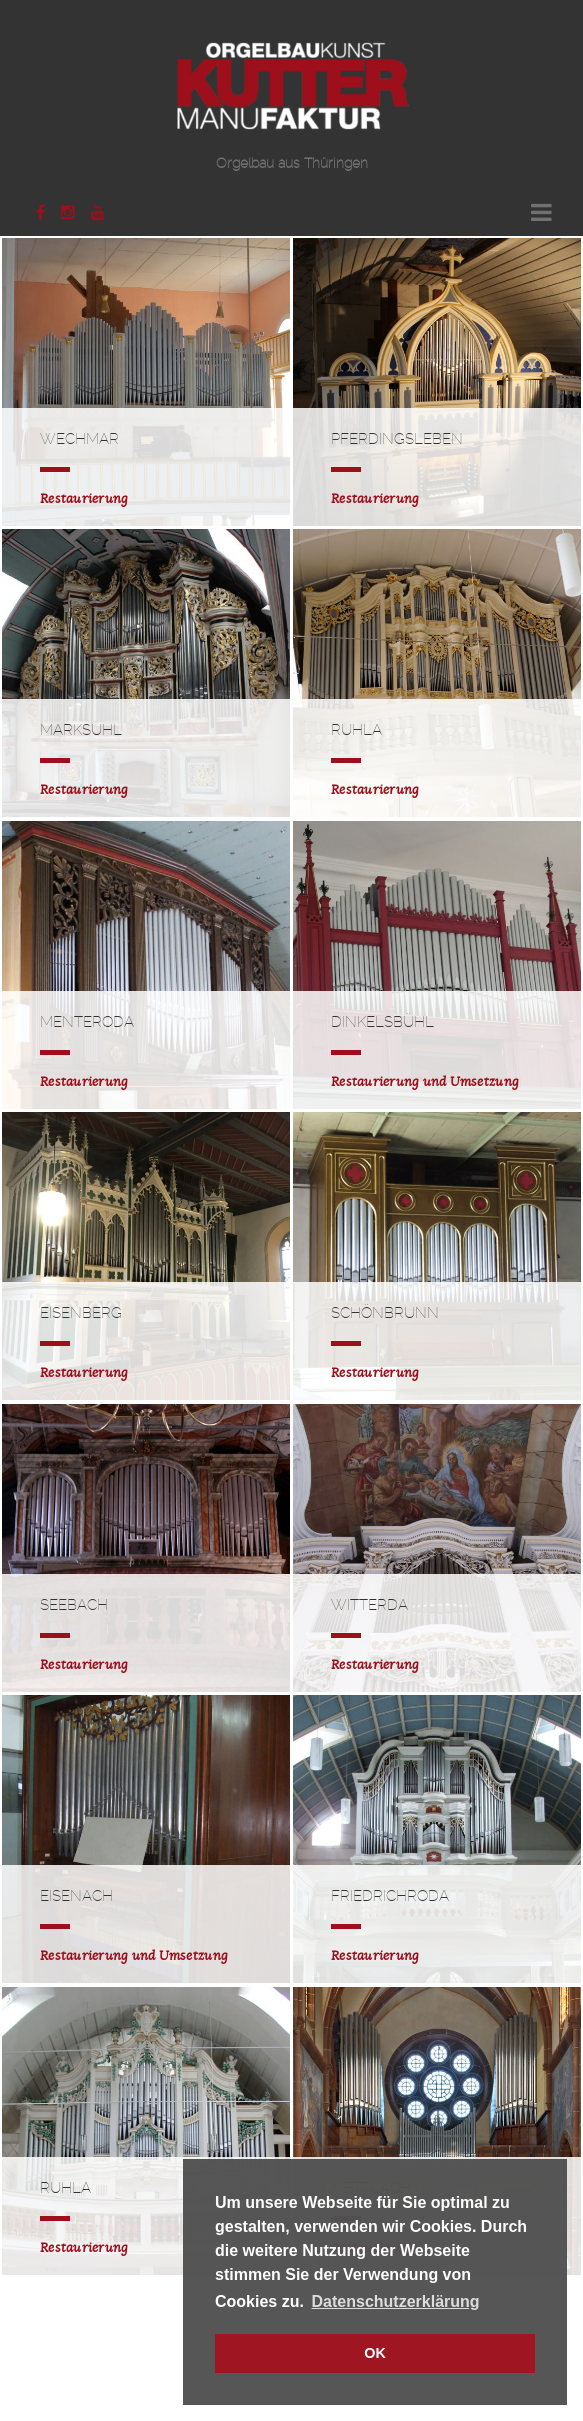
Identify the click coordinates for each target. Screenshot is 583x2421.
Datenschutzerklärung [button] (396, 2301)
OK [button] (375, 2353)
